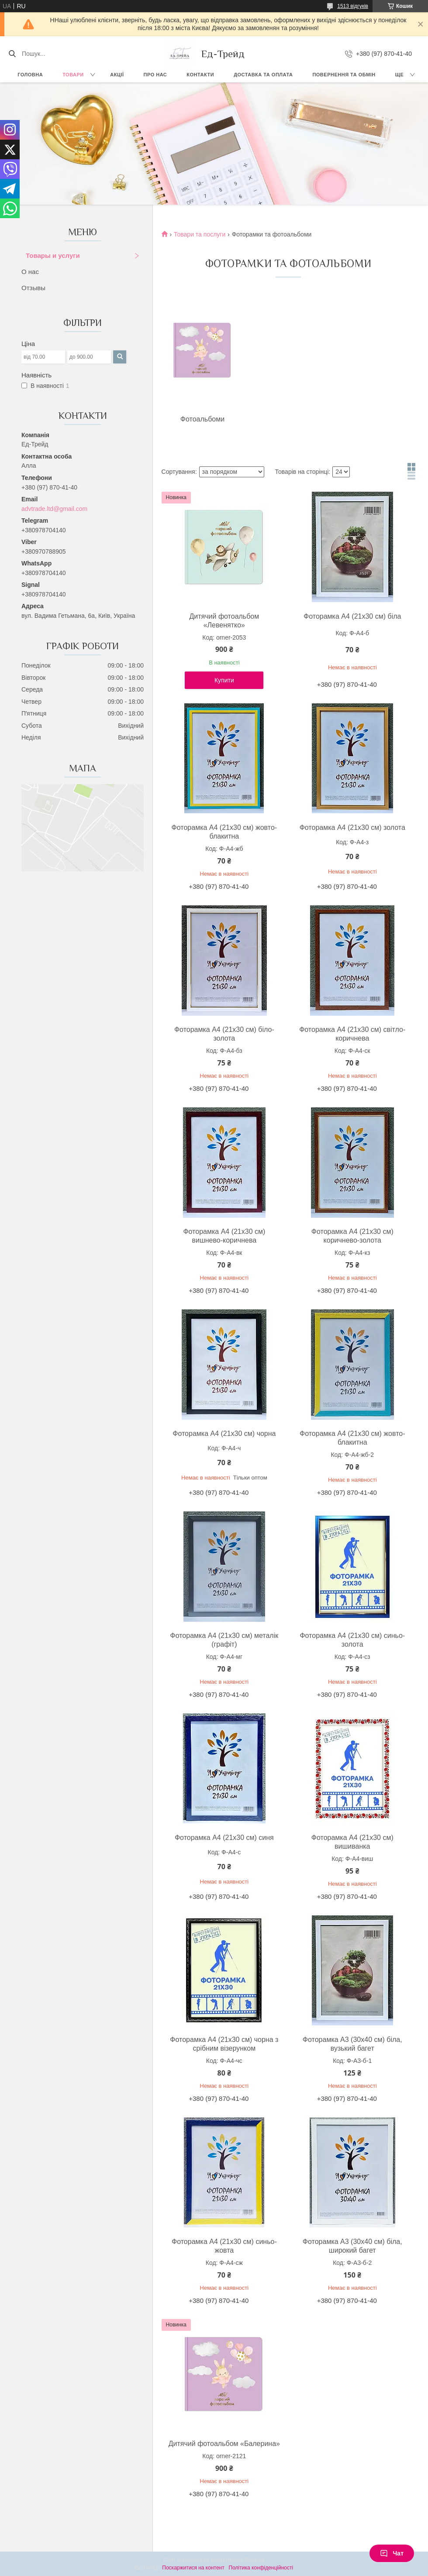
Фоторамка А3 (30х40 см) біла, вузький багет (352, 2044)
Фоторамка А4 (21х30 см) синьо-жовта (224, 2246)
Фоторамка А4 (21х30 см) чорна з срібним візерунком (224, 2044)
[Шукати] (12, 54)
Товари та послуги (199, 234)
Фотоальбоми (202, 419)
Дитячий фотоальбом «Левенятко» (224, 621)
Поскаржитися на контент (193, 2568)
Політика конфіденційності (261, 2568)
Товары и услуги (53, 255)
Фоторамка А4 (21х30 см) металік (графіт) (224, 1640)
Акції (117, 74)
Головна (30, 74)
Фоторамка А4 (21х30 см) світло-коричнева (352, 1034)
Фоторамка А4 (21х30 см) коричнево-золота (352, 1236)
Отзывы (33, 287)
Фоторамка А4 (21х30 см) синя (224, 1837)
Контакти (200, 74)
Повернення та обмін (343, 74)
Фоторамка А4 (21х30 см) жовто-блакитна (224, 832)
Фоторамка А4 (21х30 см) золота (352, 827)
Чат (392, 2553)
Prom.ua (255, 2560)
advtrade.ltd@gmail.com (54, 508)
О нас (30, 271)
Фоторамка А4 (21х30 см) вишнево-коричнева (224, 1236)
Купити (224, 680)
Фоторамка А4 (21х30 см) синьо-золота (352, 1640)
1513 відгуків (352, 6)
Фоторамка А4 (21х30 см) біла (352, 616)
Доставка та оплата (263, 74)
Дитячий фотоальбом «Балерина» (224, 2443)
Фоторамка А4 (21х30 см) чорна (224, 1433)
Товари (73, 74)
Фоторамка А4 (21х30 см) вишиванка (352, 1842)
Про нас (155, 74)
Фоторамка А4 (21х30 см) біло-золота (224, 1034)
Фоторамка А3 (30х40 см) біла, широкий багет (352, 2246)
